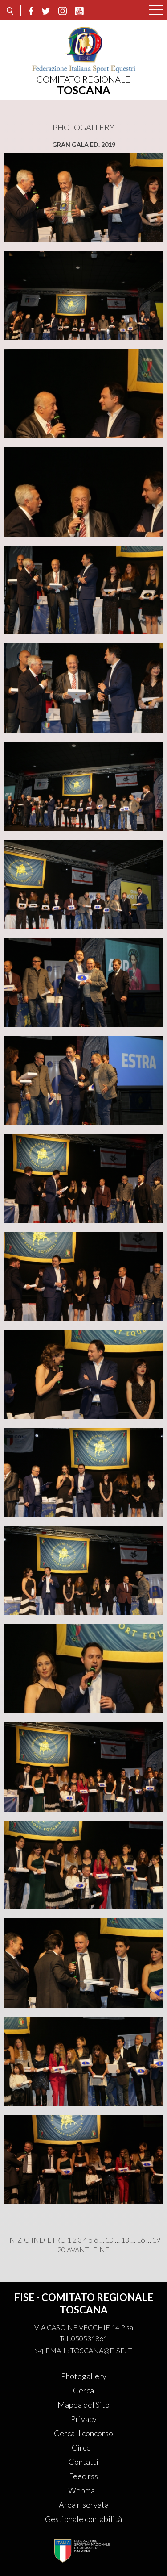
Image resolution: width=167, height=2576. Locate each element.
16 (141, 2240)
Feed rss (83, 2476)
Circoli (83, 2447)
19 (156, 2240)
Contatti (83, 2462)
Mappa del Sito (83, 2404)
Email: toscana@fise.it (88, 2350)
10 (110, 2240)
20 (61, 2250)
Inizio (18, 2240)
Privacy (84, 2419)
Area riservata (84, 2504)
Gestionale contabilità (83, 2519)
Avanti (79, 2250)
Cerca (83, 2390)
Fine (101, 2250)
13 (125, 2240)
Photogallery (83, 2376)
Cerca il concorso (83, 2433)
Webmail (83, 2490)
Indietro (48, 2240)
